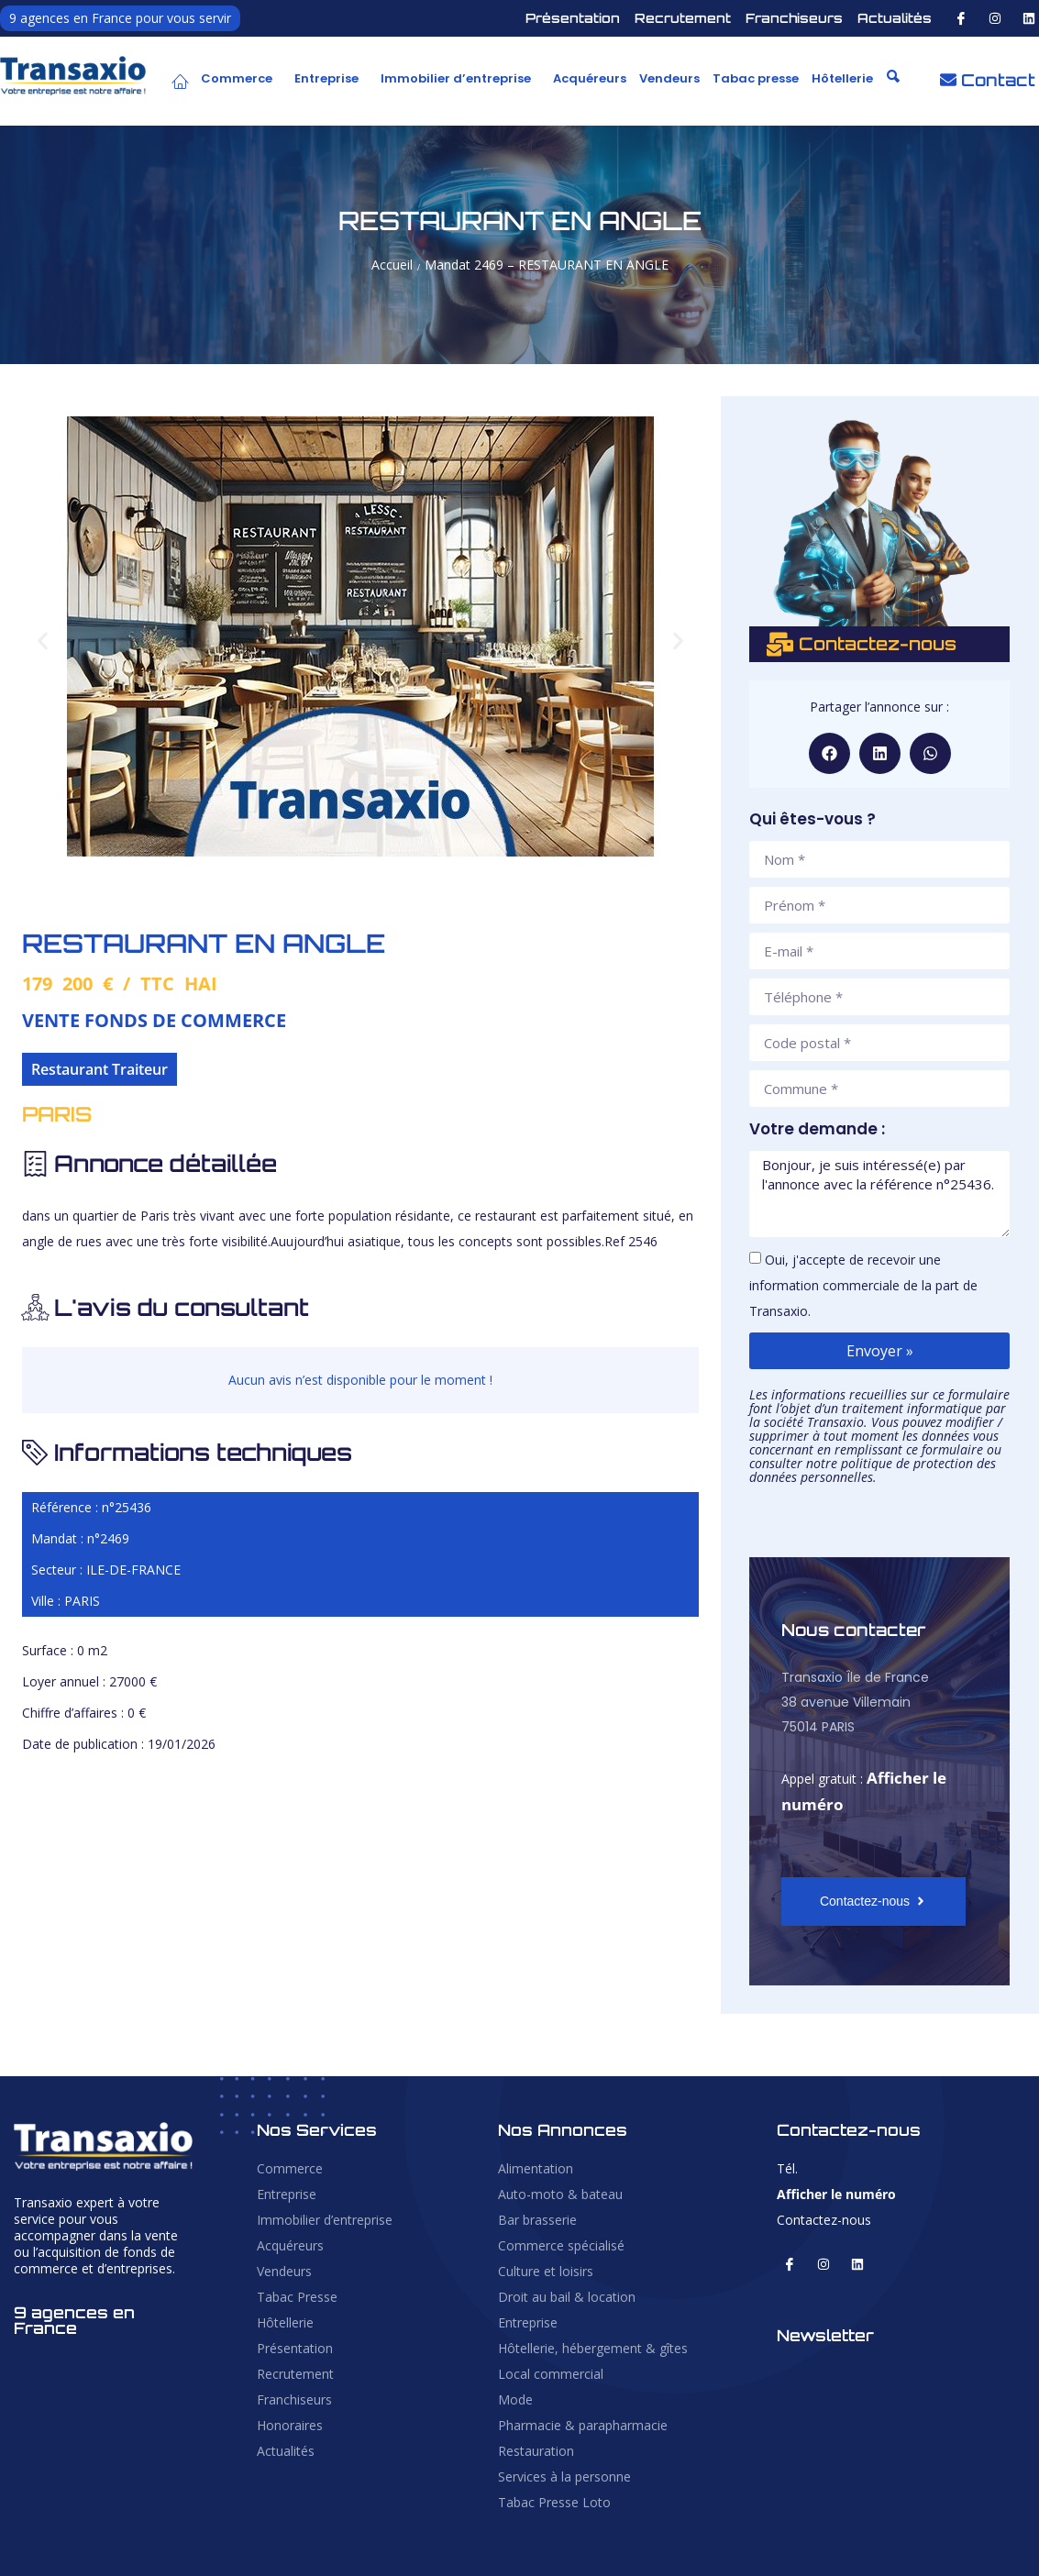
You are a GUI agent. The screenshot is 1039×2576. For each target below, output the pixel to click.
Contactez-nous (824, 2219)
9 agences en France (74, 2320)
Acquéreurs (589, 78)
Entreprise (326, 78)
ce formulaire (944, 1449)
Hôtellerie (842, 78)
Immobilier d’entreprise (456, 78)
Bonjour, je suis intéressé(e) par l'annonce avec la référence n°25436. (879, 1194)
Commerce (236, 78)
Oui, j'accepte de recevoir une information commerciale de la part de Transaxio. (863, 1285)
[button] (241, 79)
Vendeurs (669, 78)
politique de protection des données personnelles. (872, 1470)
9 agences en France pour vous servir (120, 18)
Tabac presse (756, 78)
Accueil (392, 264)
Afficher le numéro (836, 2194)
